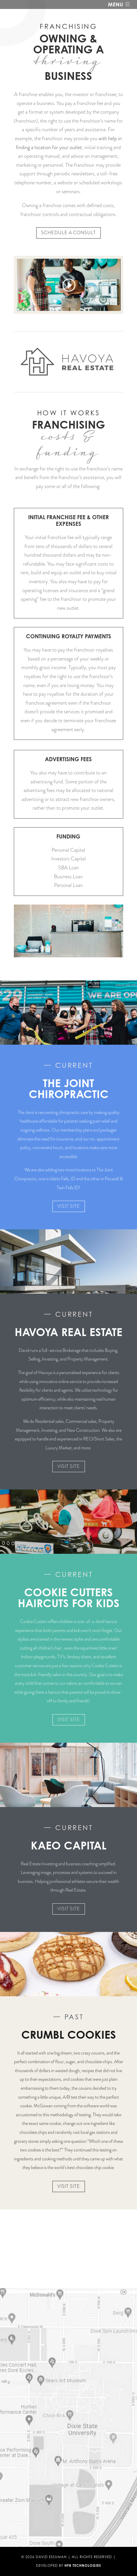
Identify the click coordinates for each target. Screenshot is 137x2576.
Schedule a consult (68, 233)
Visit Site (68, 1206)
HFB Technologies (82, 2565)
